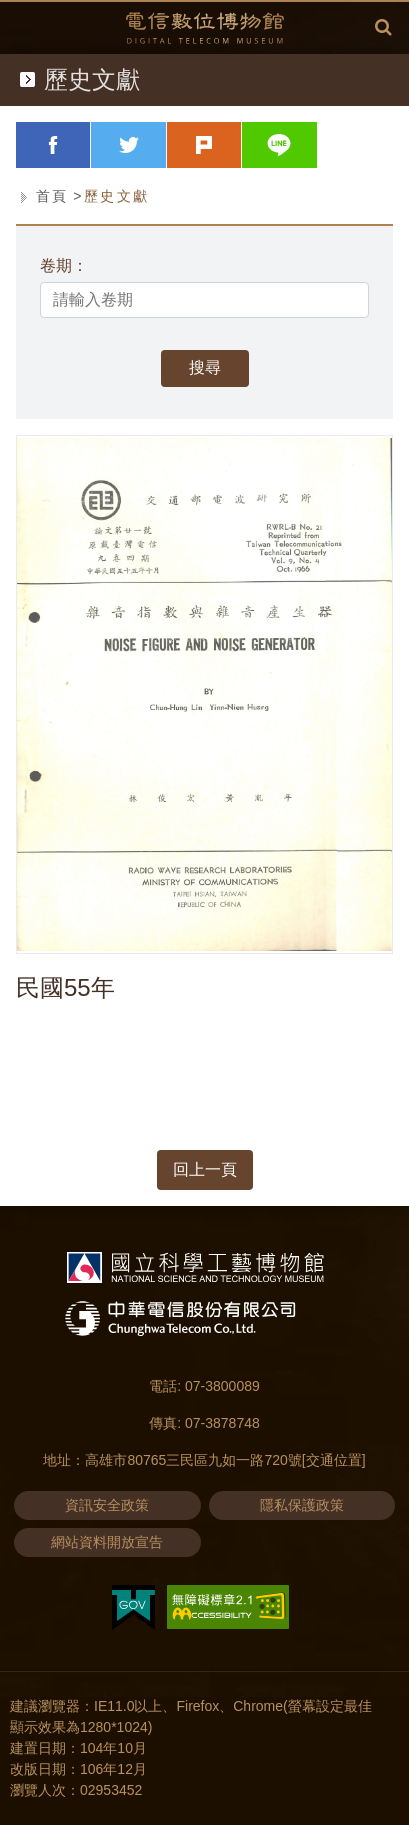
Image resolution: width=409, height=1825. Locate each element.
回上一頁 (205, 1169)
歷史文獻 (117, 196)
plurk (241, 144)
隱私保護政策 (302, 1505)
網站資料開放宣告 (107, 1542)
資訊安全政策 (107, 1505)
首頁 (52, 196)
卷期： (64, 266)
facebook (90, 144)
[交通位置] (334, 1460)
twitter (166, 144)
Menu (26, 26)
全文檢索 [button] (383, 27)
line (317, 144)
